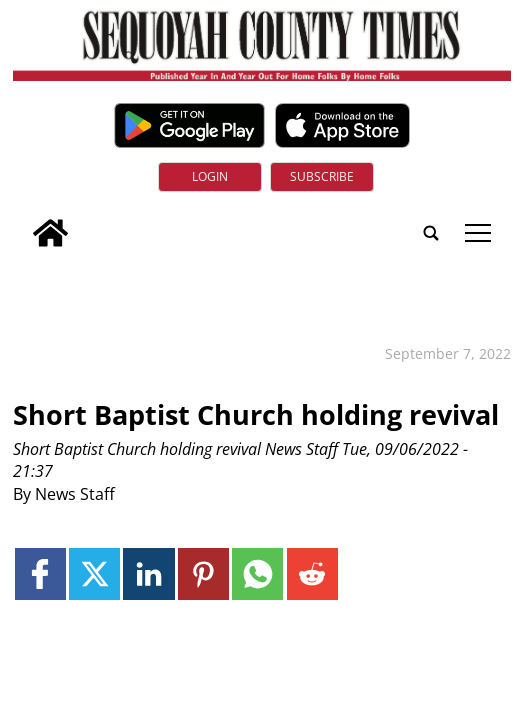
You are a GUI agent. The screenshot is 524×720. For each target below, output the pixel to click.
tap (478, 233)
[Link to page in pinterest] (203, 573)
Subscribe (322, 176)
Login (210, 176)
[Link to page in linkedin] (148, 573)
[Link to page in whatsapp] (257, 573)
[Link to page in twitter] (94, 573)
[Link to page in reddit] (312, 573)
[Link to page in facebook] (40, 573)
